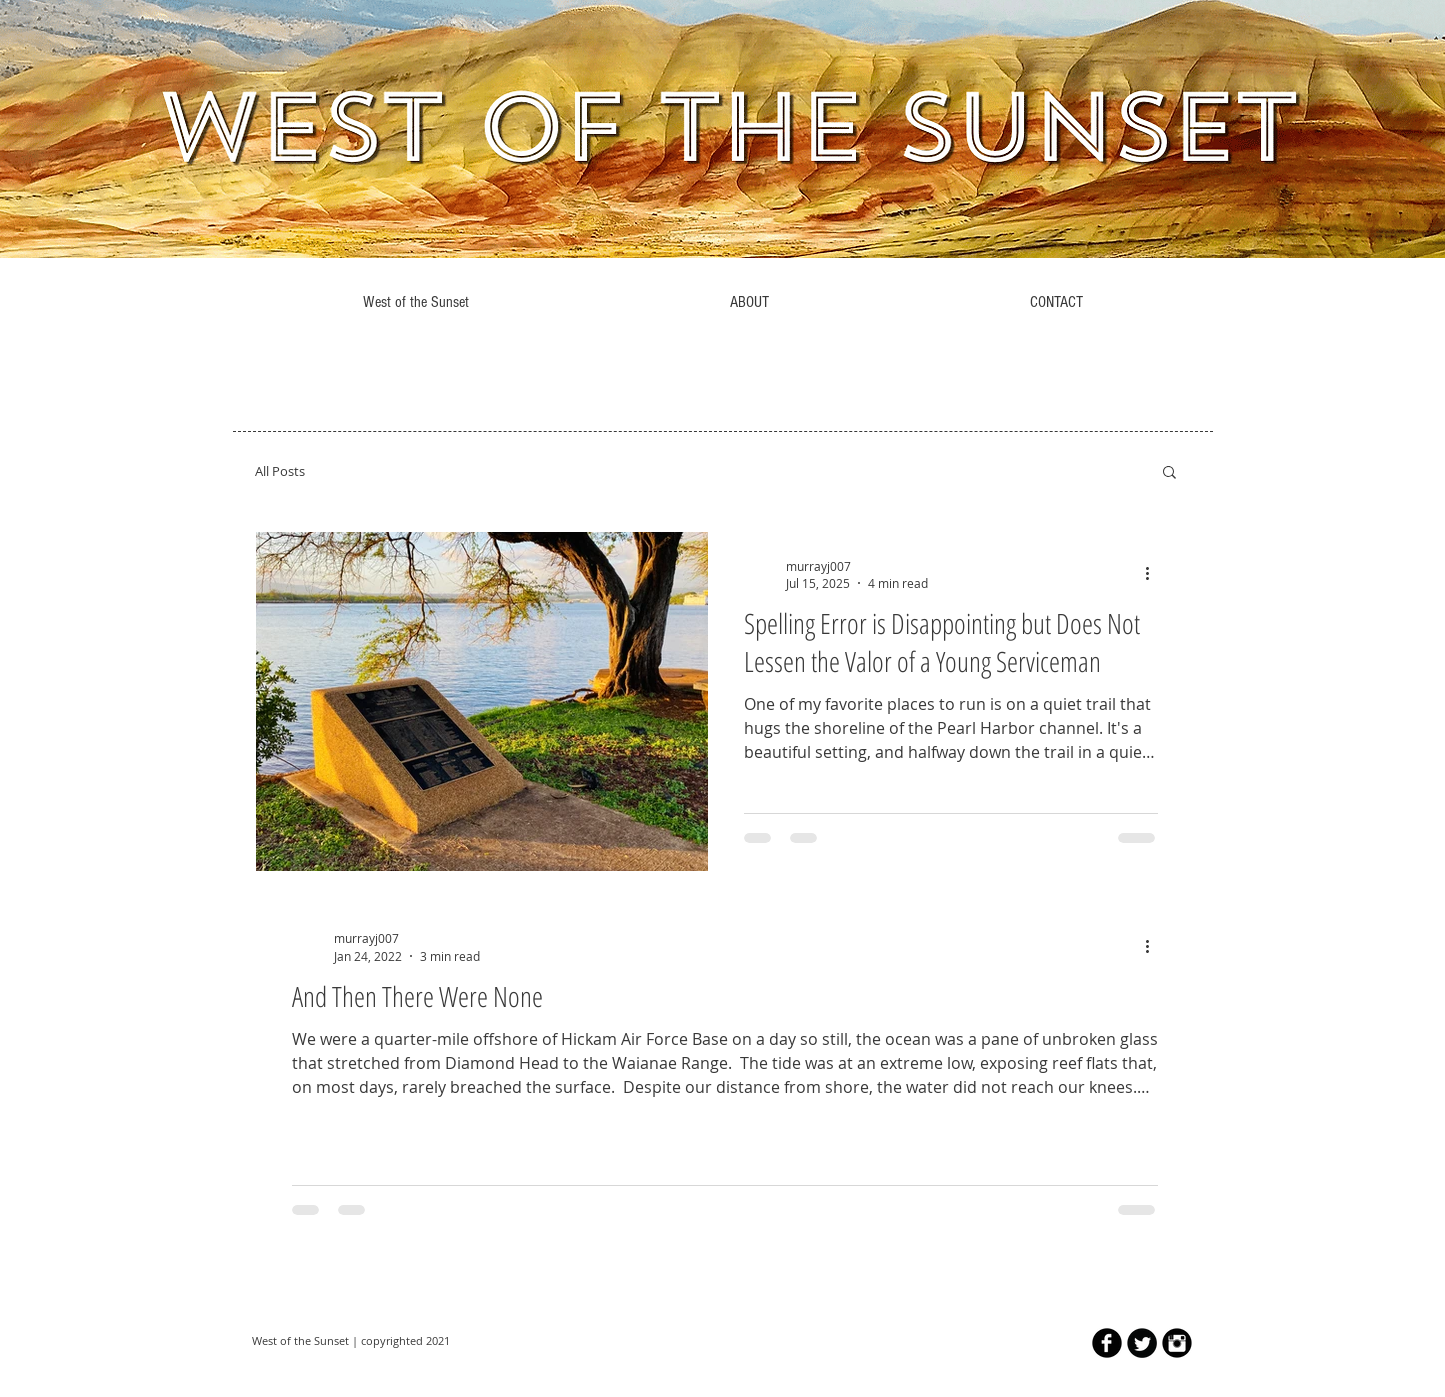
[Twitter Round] (1142, 1343)
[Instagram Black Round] (1177, 1343)
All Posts (280, 471)
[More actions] (1155, 574)
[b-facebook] (1107, 1343)
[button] (1169, 473)
